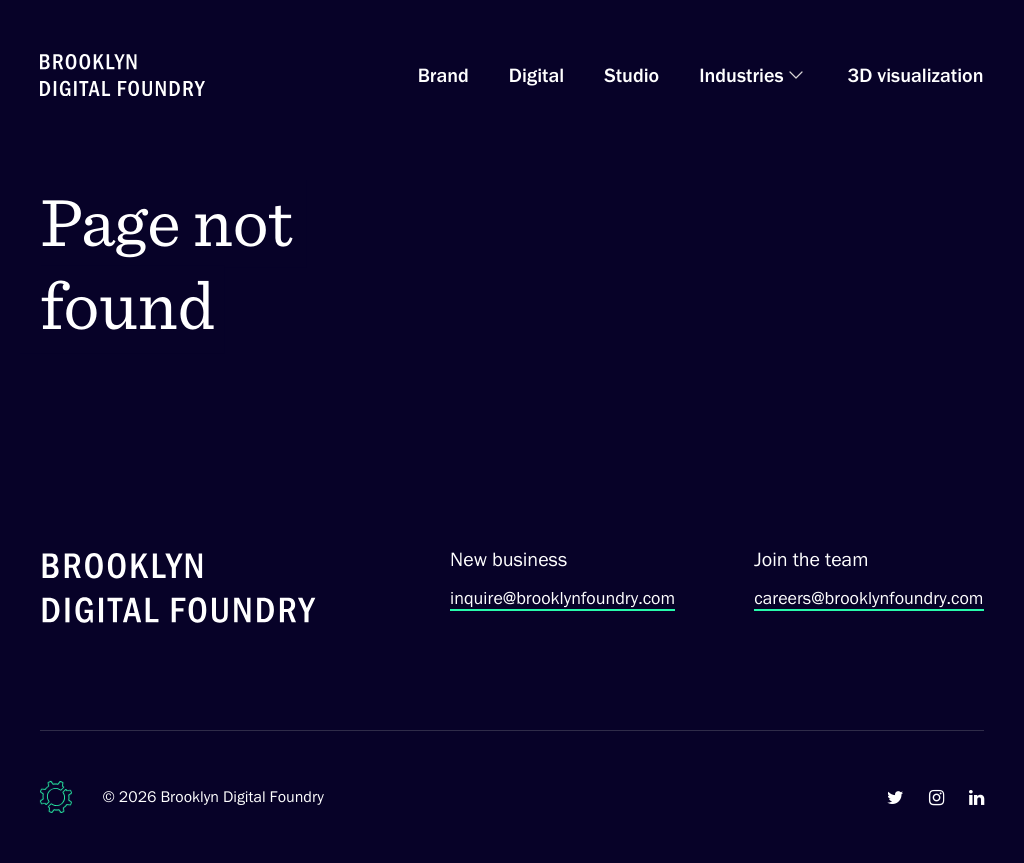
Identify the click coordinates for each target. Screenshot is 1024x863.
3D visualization (916, 75)
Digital (536, 75)
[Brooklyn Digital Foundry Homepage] (122, 75)
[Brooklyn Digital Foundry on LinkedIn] (976, 797)
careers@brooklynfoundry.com (868, 598)
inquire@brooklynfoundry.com (562, 598)
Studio (631, 75)
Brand (443, 75)
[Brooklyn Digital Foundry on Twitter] (895, 797)
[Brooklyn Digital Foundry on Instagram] (936, 797)
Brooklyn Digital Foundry (242, 796)
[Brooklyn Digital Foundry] (179, 591)
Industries (741, 75)
